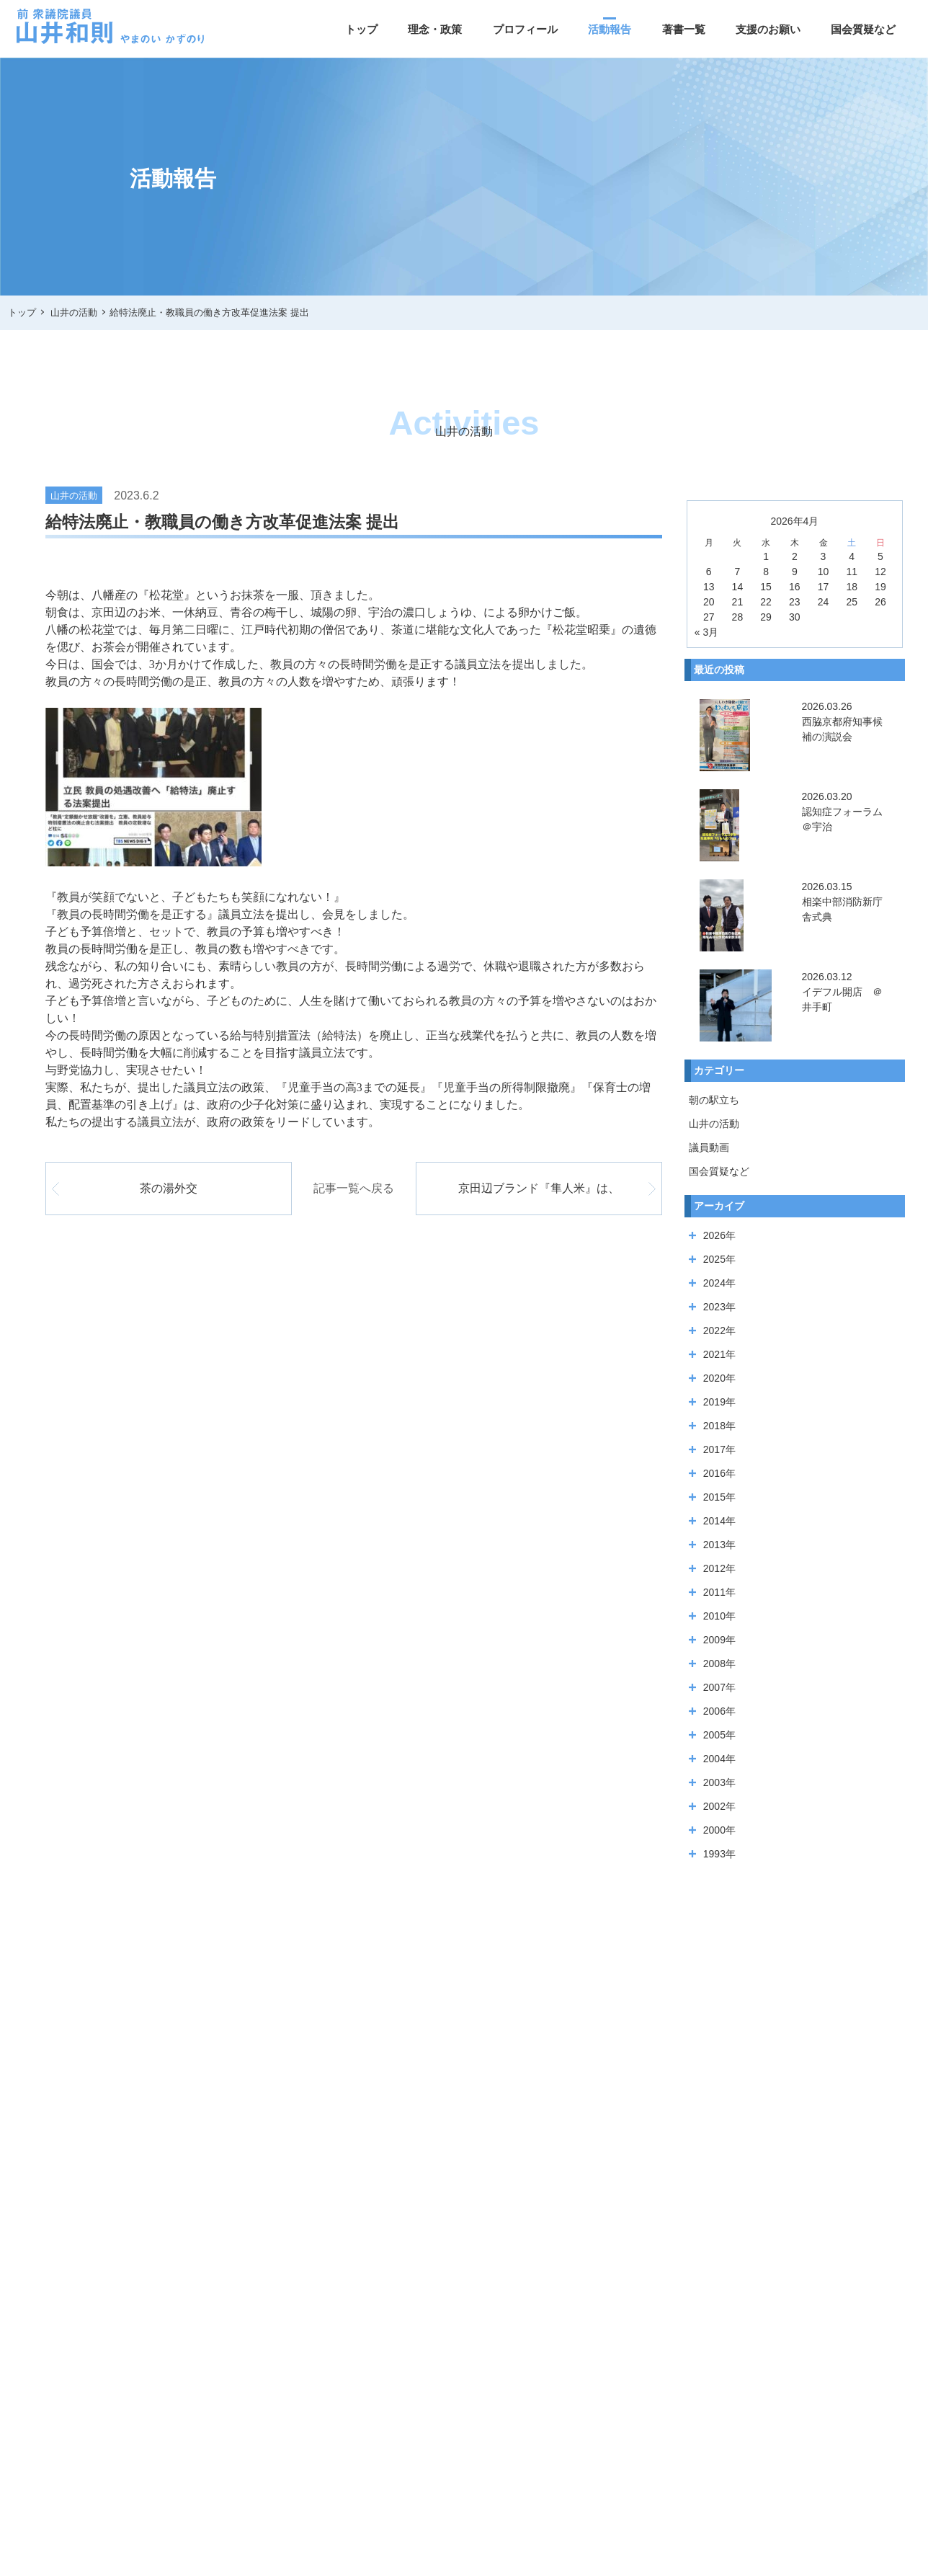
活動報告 (609, 29)
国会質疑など (863, 29)
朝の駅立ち (714, 1100)
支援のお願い (768, 29)
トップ (361, 29)
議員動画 (709, 1147)
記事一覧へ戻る (353, 1188)
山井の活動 (714, 1123)
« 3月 (706, 632)
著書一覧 (683, 29)
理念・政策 (435, 29)
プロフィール (525, 29)
